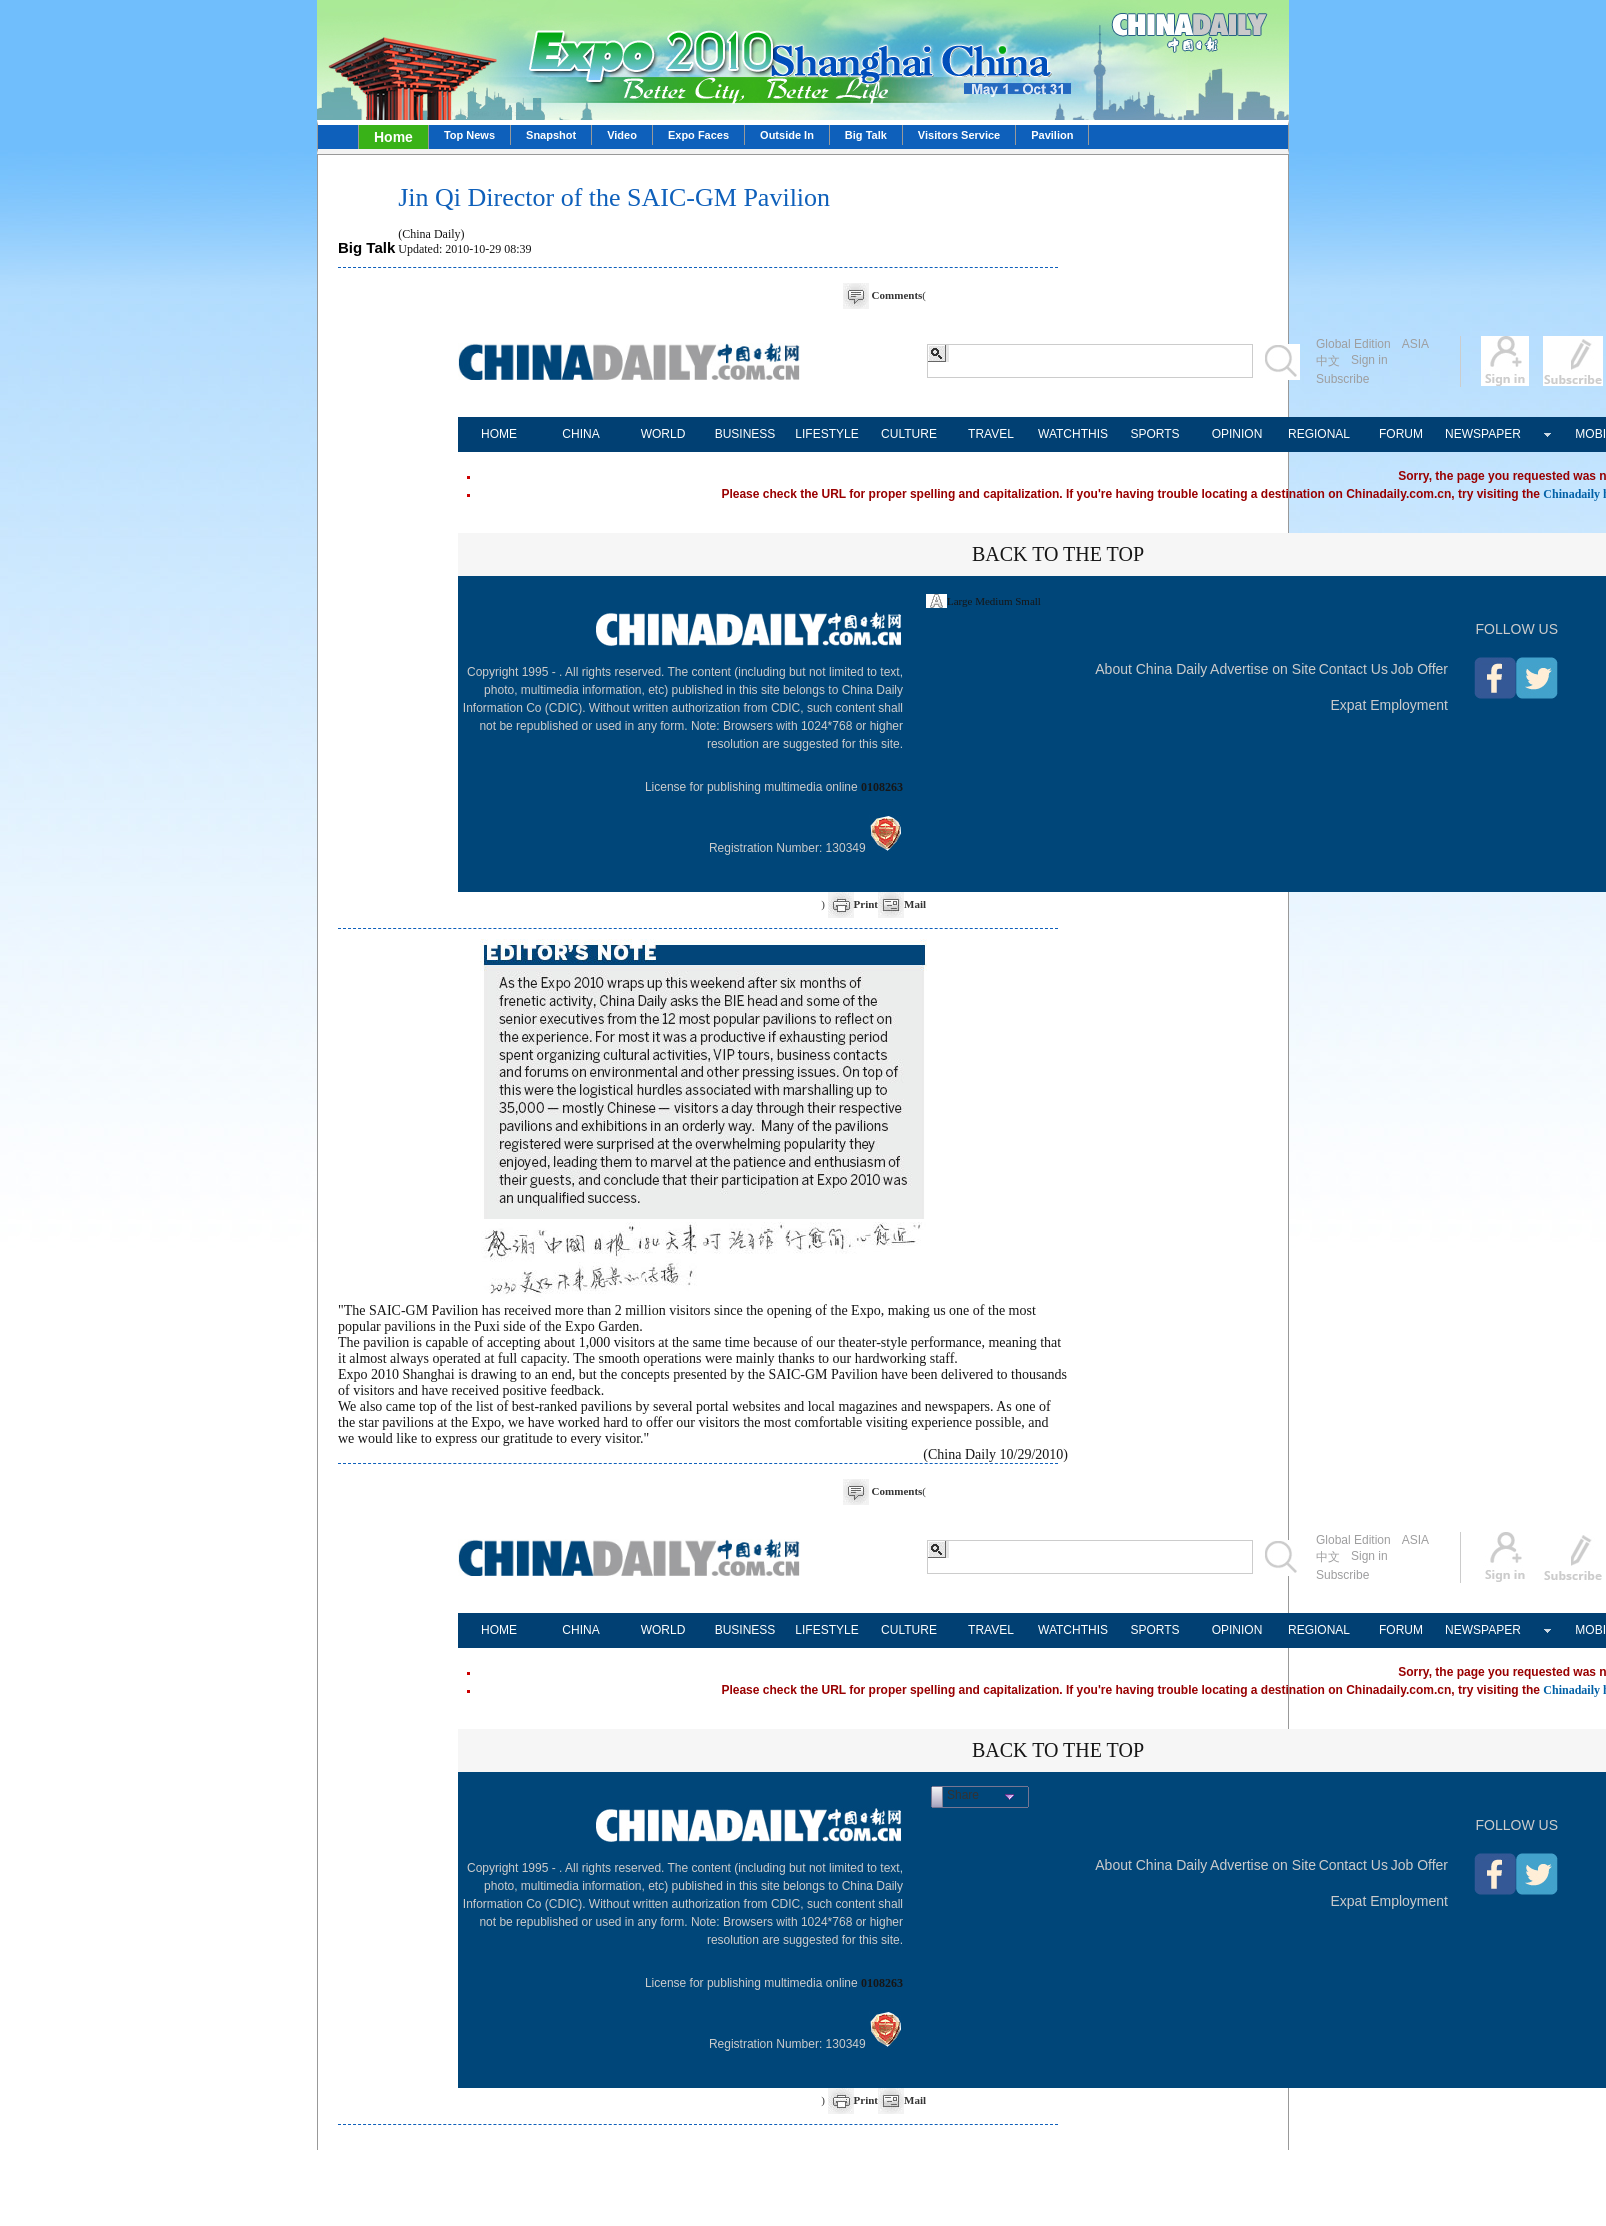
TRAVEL (991, 434)
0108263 (882, 787)
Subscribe (1342, 379)
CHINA (580, 434)
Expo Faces (698, 135)
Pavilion (1052, 135)
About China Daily (1151, 669)
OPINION (1237, 434)
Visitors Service (959, 135)
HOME (499, 434)
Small (1028, 601)
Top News (469, 135)
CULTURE (909, 434)
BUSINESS (745, 434)
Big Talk (866, 135)
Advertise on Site (1263, 669)
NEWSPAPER (1483, 434)
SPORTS (1154, 434)
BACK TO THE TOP (1058, 554)
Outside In (787, 135)
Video (622, 135)
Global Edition (1353, 344)
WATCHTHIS (1073, 434)
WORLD (663, 434)
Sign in (1369, 360)
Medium (993, 601)
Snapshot (551, 135)
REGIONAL (1319, 434)
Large (959, 601)
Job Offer (1419, 669)
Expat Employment (1390, 705)
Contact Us (1353, 669)
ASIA (1415, 344)
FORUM (1401, 434)
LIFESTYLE (826, 434)
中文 (1328, 361)
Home (393, 137)
